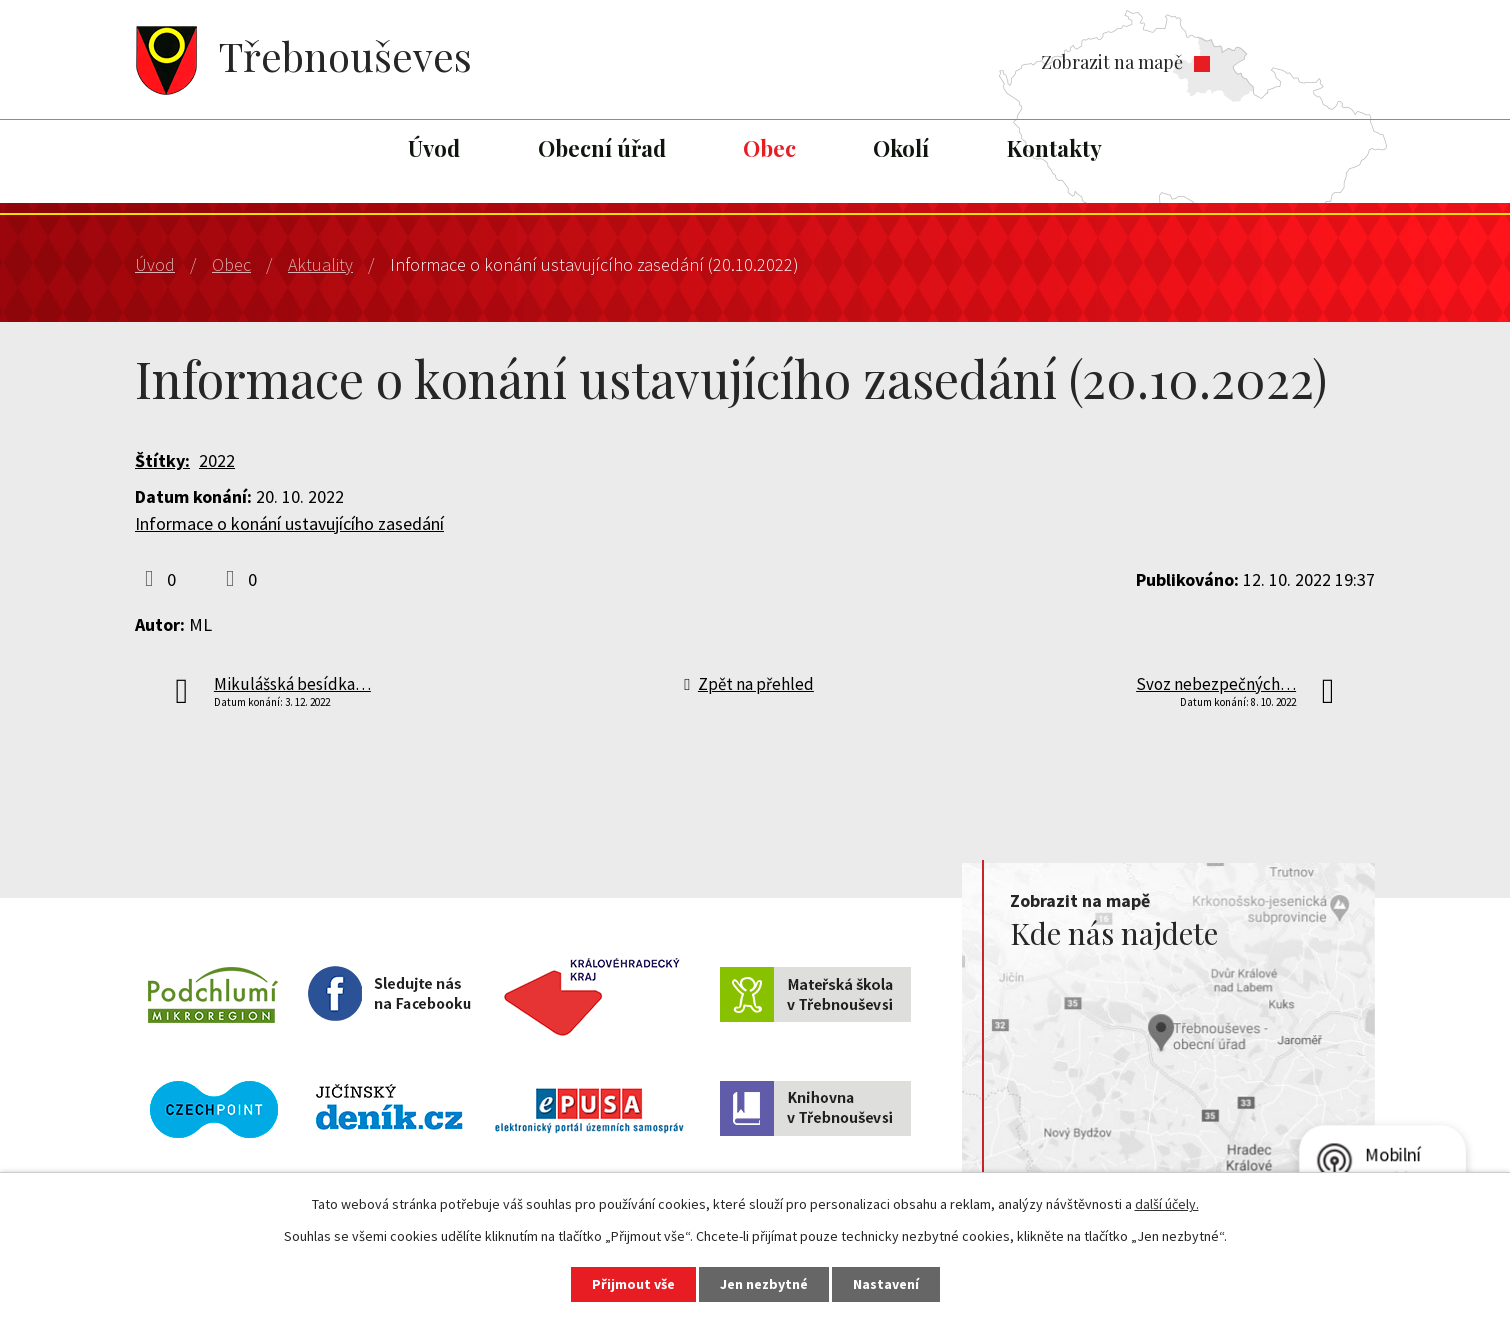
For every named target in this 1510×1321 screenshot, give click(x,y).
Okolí (901, 148)
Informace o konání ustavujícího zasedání (289, 523)
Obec (769, 148)
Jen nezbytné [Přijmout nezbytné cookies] (764, 1284)
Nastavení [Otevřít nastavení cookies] (886, 1284)
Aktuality (320, 264)
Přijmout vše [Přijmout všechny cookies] (633, 1284)
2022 (217, 460)
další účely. (1167, 1204)
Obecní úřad (602, 148)
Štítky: (162, 460)
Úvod (434, 148)
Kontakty (1054, 148)
